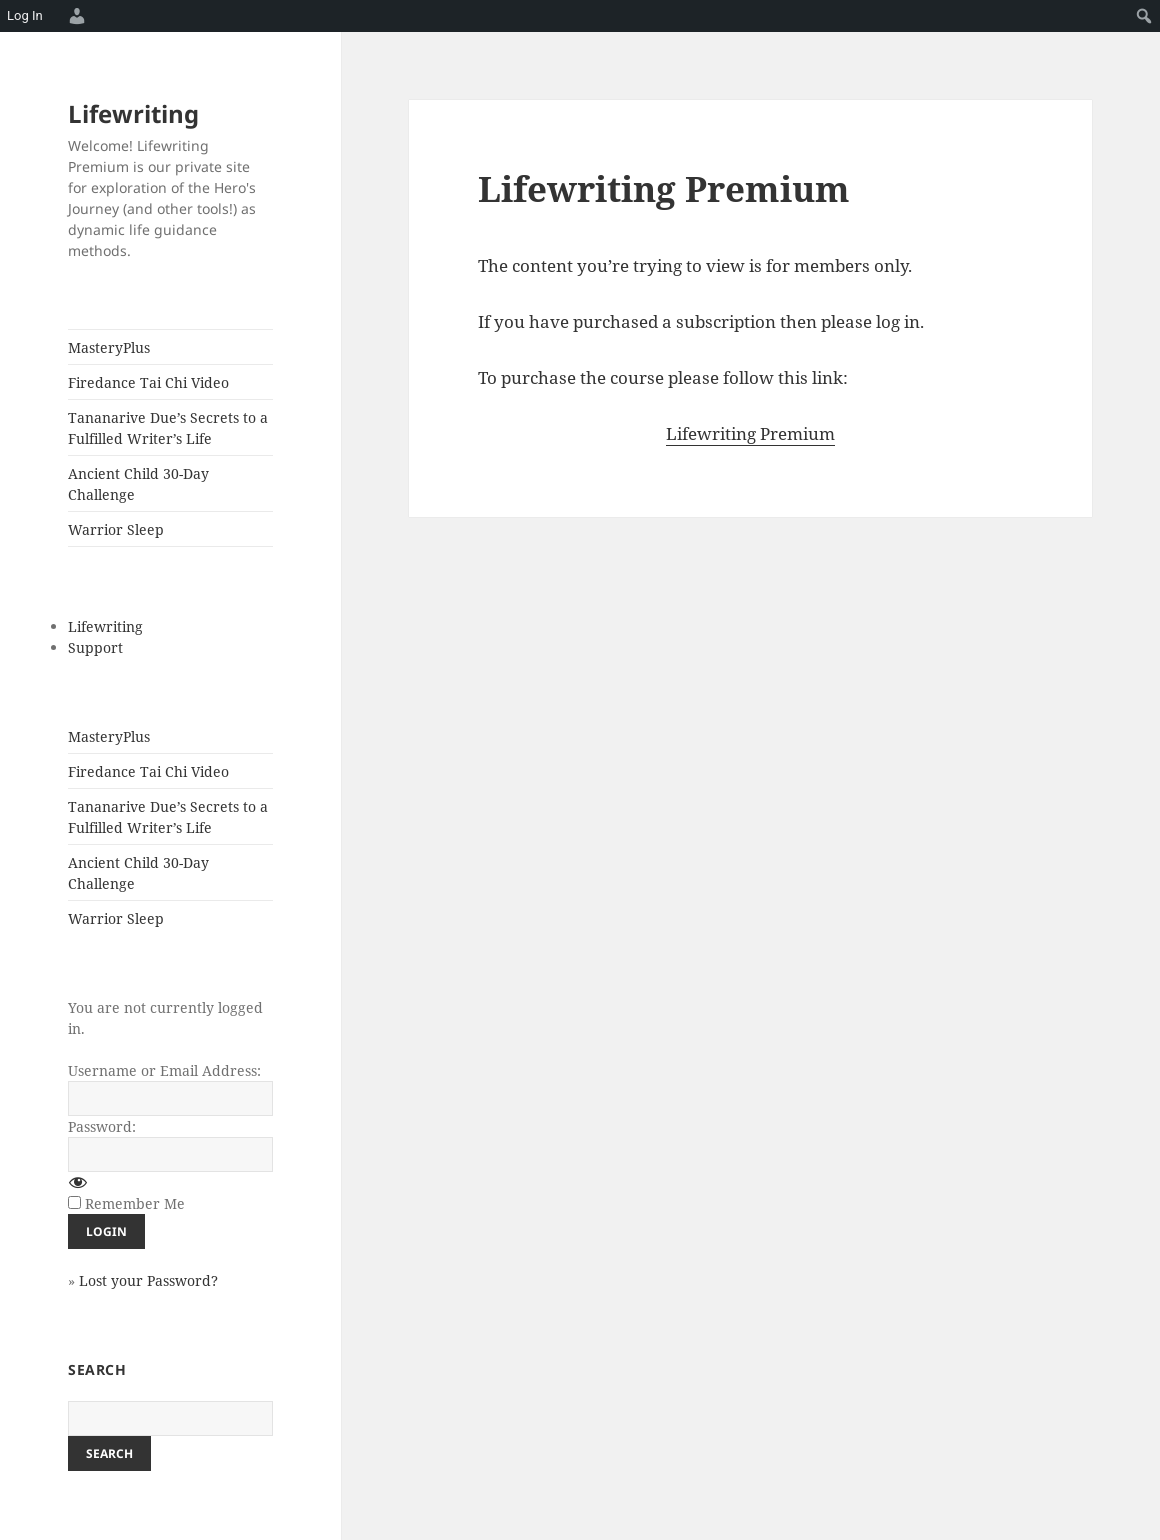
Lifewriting (133, 113)
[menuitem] (74, 16)
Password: (102, 1126)
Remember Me (135, 1203)
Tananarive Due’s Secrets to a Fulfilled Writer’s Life (168, 428)
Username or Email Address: (164, 1070)
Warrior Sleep (116, 529)
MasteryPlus (109, 347)
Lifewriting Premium (750, 433)
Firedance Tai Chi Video (148, 382)
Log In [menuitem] (25, 15)
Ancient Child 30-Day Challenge (138, 484)
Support (95, 647)
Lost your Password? (148, 1280)
